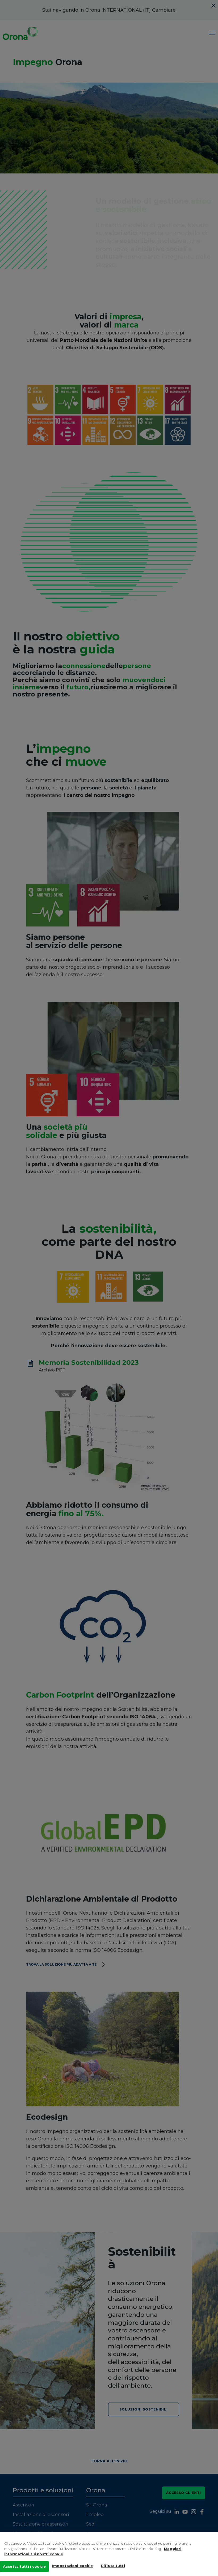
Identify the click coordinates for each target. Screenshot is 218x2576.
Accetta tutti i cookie (24, 2568)
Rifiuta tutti (113, 2568)
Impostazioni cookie (72, 2568)
